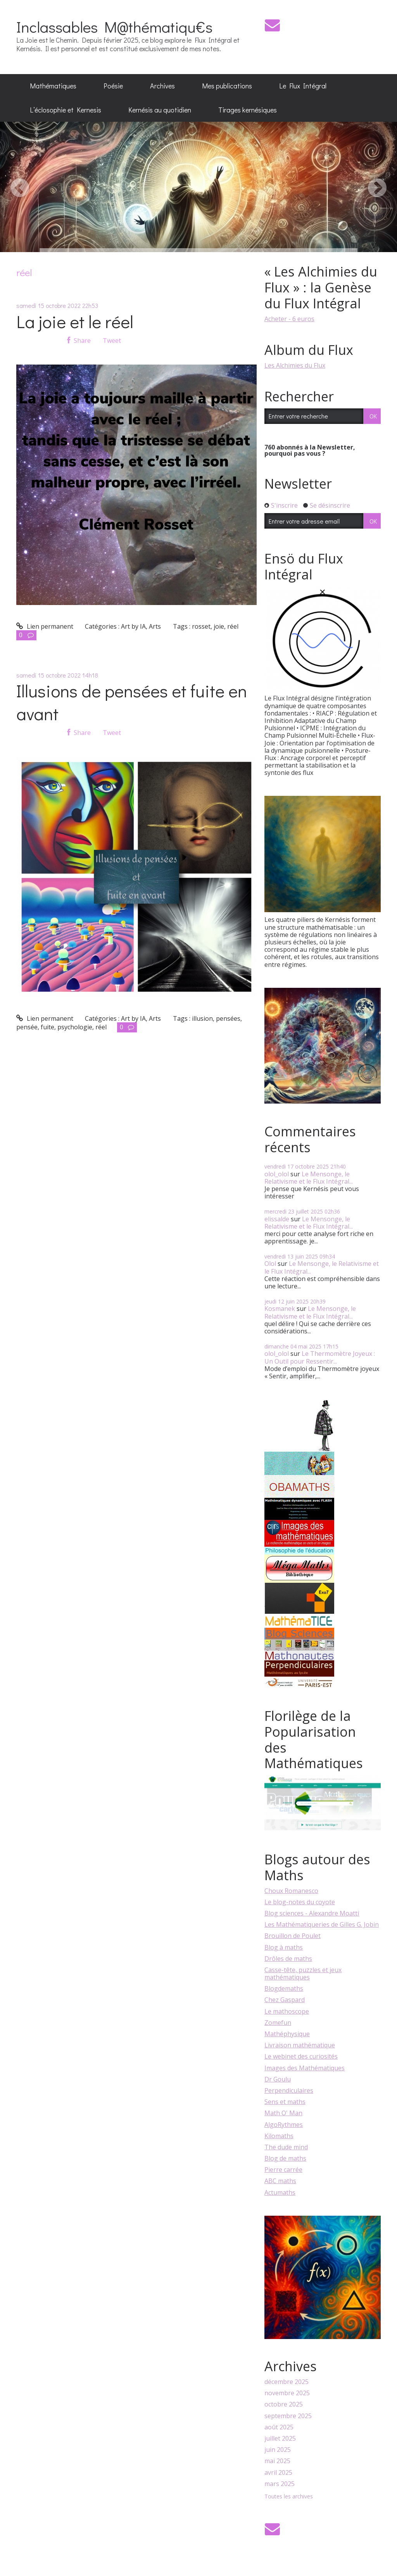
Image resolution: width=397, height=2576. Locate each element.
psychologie (74, 1027)
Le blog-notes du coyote (299, 1902)
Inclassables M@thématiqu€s (114, 26)
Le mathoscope (286, 2011)
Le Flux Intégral (302, 85)
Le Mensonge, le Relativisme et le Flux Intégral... (308, 1178)
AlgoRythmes (283, 2124)
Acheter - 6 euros (289, 319)
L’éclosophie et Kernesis (65, 109)
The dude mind (286, 2147)
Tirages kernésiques (247, 109)
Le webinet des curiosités (301, 2056)
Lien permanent (44, 626)
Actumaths (279, 2192)
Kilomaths (278, 2136)
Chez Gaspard (284, 1999)
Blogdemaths (283, 1988)
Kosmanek (279, 1308)
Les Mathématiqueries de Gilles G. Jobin (321, 1924)
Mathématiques (53, 85)
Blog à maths (283, 1947)
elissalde (276, 1219)
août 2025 (278, 2427)
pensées (228, 1018)
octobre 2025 (283, 2404)
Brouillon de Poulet (292, 1935)
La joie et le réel (74, 321)
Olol (270, 1263)
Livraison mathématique (299, 2045)
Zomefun (277, 2022)
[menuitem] (53, 86)
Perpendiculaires (288, 2090)
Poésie (113, 85)
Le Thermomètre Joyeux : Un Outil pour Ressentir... (319, 1357)
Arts (155, 626)
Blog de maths (285, 2158)
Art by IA (133, 626)
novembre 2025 (287, 2393)
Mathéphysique (287, 2034)
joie (219, 626)
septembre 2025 (288, 2416)
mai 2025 (277, 2461)
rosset (201, 626)
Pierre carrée (283, 2169)
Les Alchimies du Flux (294, 365)
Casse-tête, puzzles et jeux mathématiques (303, 1973)
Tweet (112, 340)
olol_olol (276, 1174)
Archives (162, 85)
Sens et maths (285, 2101)
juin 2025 (277, 2449)
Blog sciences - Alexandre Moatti (311, 1913)
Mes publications (227, 85)
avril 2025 (278, 2472)
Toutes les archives (288, 2496)
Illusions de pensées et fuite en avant (131, 702)
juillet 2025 (280, 2438)
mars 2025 (279, 2484)
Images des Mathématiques (304, 2068)
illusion (202, 1018)
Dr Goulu (277, 2079)
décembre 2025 (286, 2382)
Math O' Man (283, 2113)
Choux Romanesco (291, 1890)
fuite (47, 1027)
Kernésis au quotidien (159, 109)
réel (232, 626)
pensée (27, 1027)
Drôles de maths (288, 1958)
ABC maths (280, 2181)
